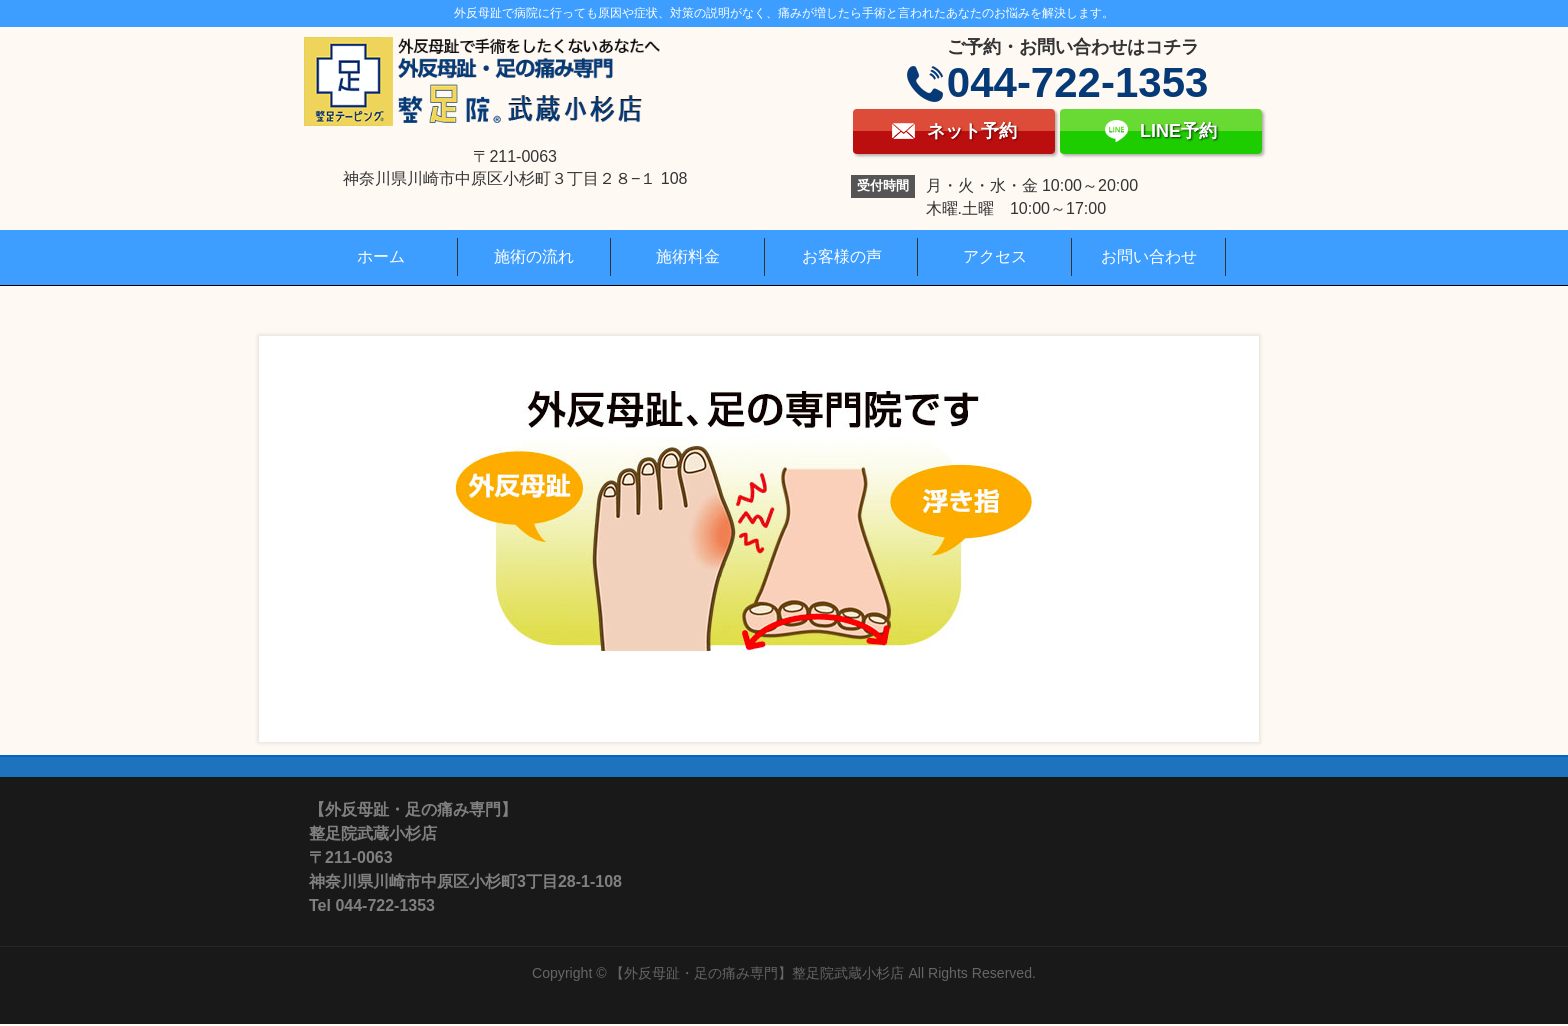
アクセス (995, 256)
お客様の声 (842, 256)
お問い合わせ (1149, 256)
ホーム (381, 256)
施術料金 (688, 256)
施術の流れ (534, 256)
